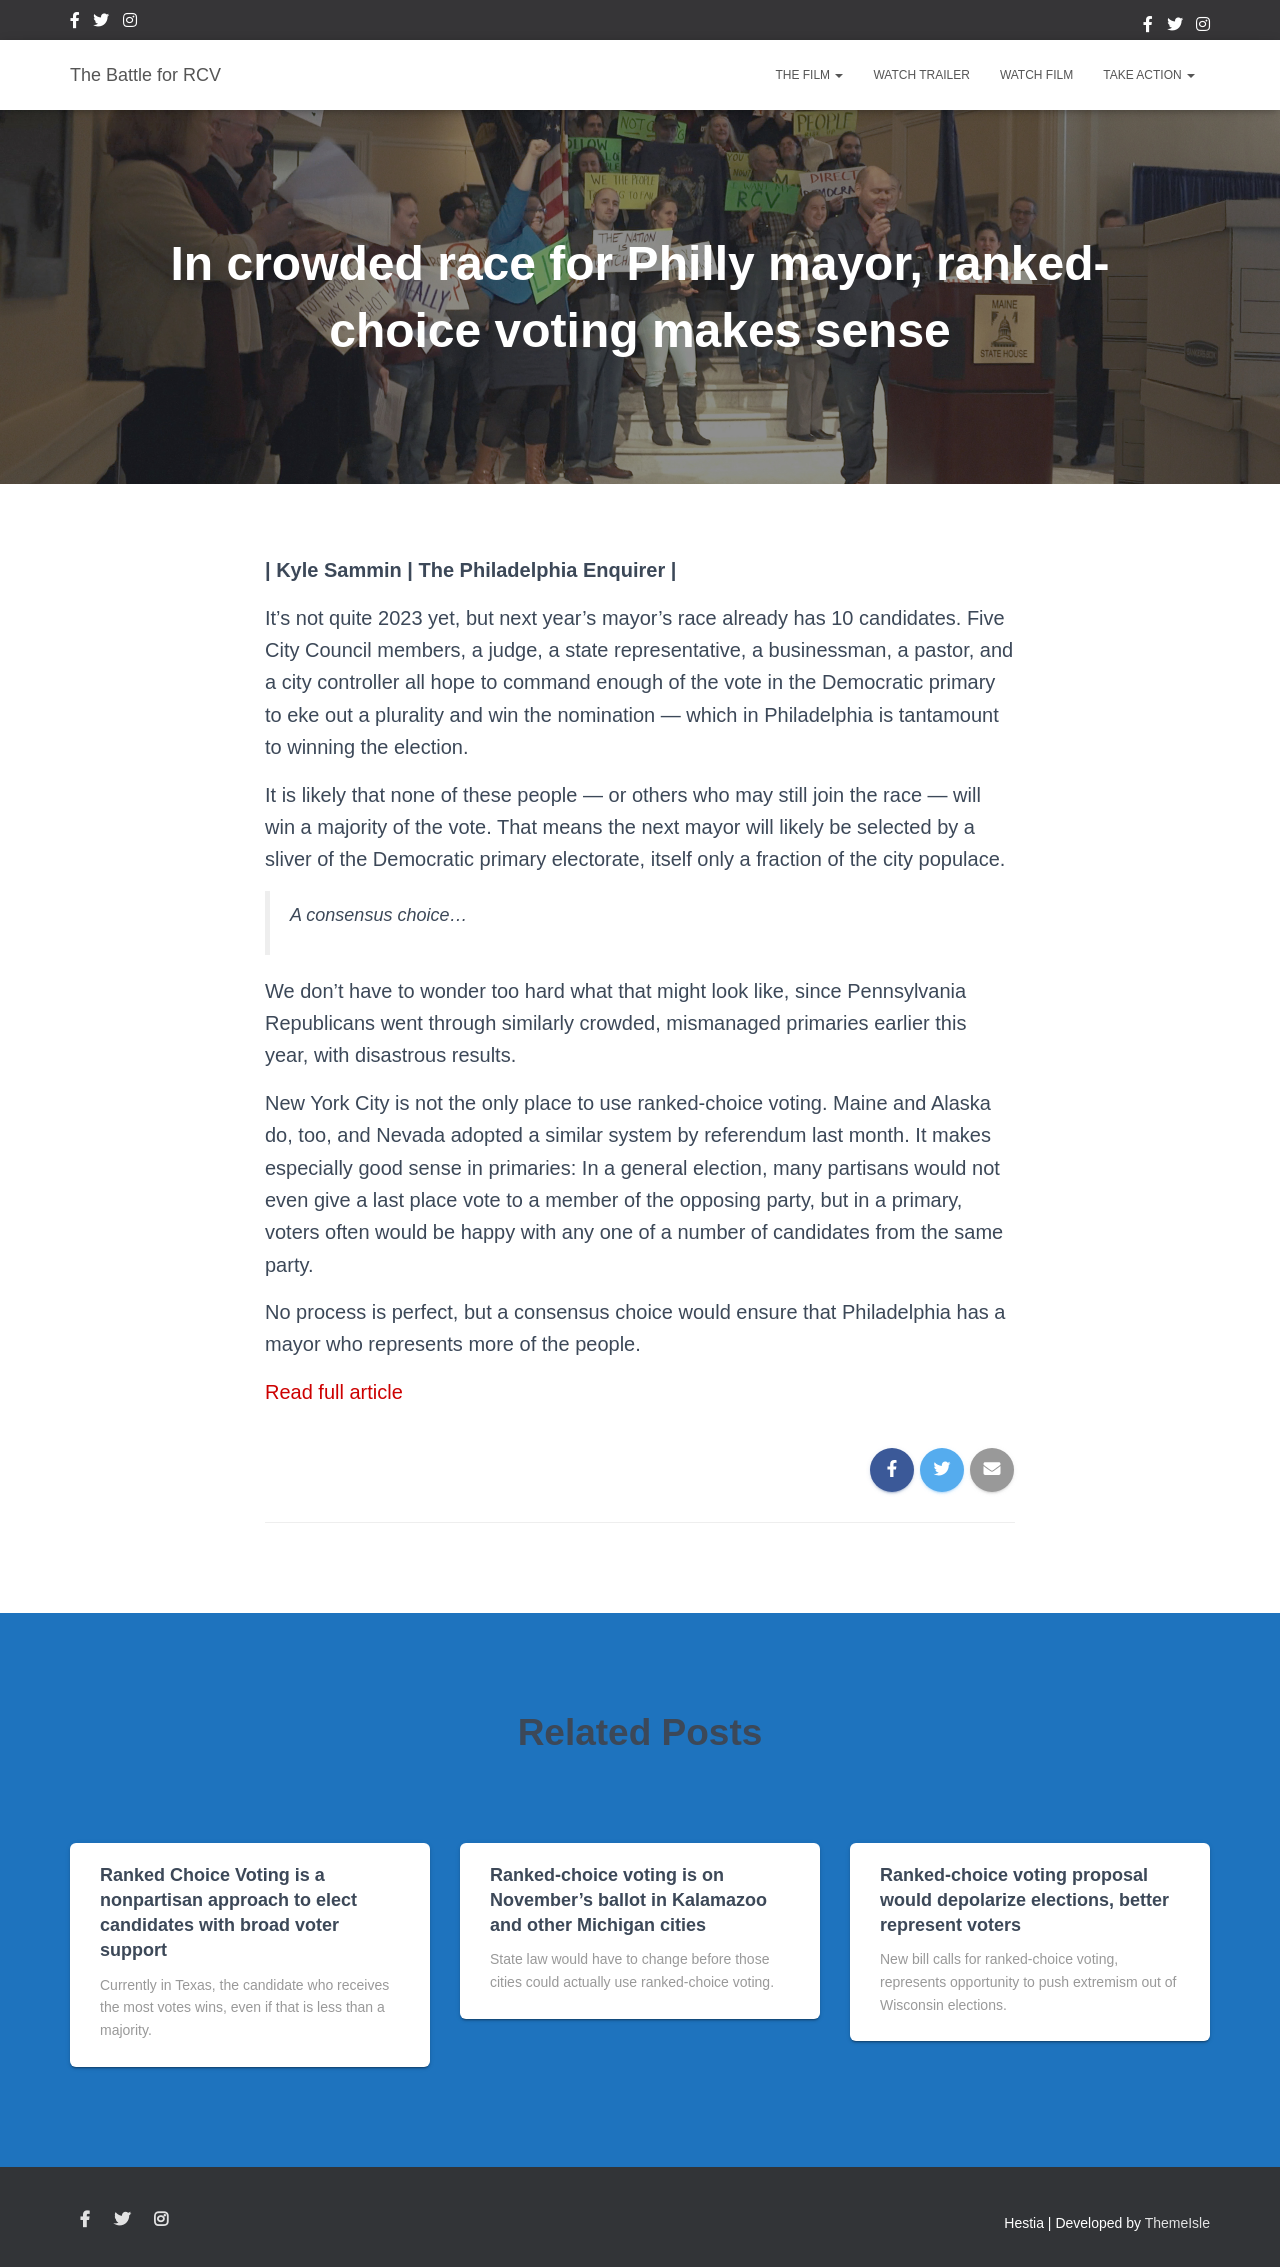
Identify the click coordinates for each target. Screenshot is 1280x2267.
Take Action (1149, 75)
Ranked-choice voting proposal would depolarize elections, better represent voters (1024, 1900)
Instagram (130, 23)
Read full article (334, 1392)
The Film (809, 75)
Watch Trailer (921, 75)
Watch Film (1036, 75)
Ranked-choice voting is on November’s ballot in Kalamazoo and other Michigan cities (628, 1900)
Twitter (101, 23)
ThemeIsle (1177, 2223)
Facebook (75, 23)
